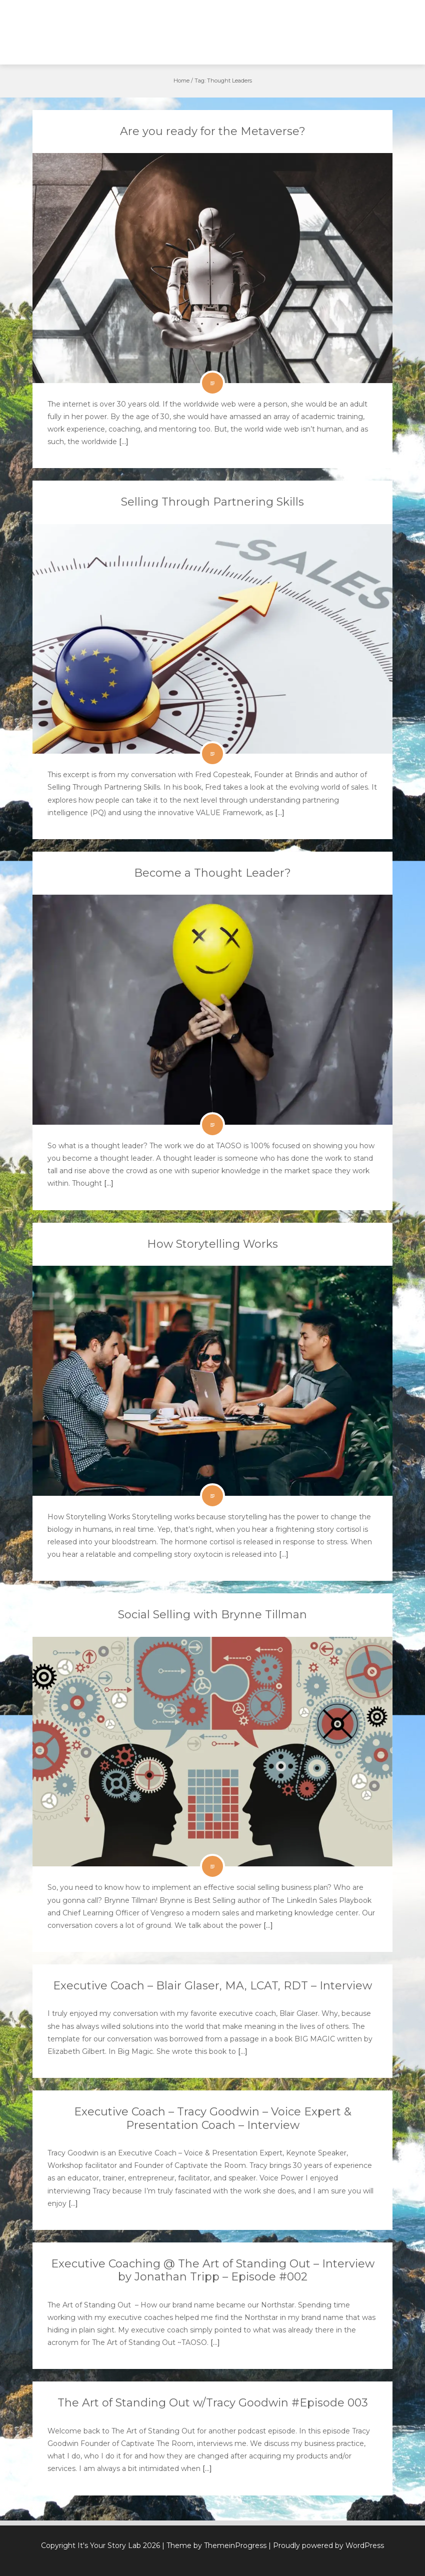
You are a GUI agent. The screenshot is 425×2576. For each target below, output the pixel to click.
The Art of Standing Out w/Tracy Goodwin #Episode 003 (213, 2402)
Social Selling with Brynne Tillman (212, 1614)
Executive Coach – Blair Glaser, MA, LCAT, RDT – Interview (212, 1985)
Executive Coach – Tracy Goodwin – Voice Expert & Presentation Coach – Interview (213, 2118)
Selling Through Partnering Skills (212, 502)
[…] (122, 441)
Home (182, 80)
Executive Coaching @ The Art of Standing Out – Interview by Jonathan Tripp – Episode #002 (212, 2270)
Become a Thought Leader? (212, 873)
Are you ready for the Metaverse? (213, 131)
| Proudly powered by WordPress (326, 2545)
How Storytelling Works (212, 1244)
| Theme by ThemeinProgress (214, 2545)
